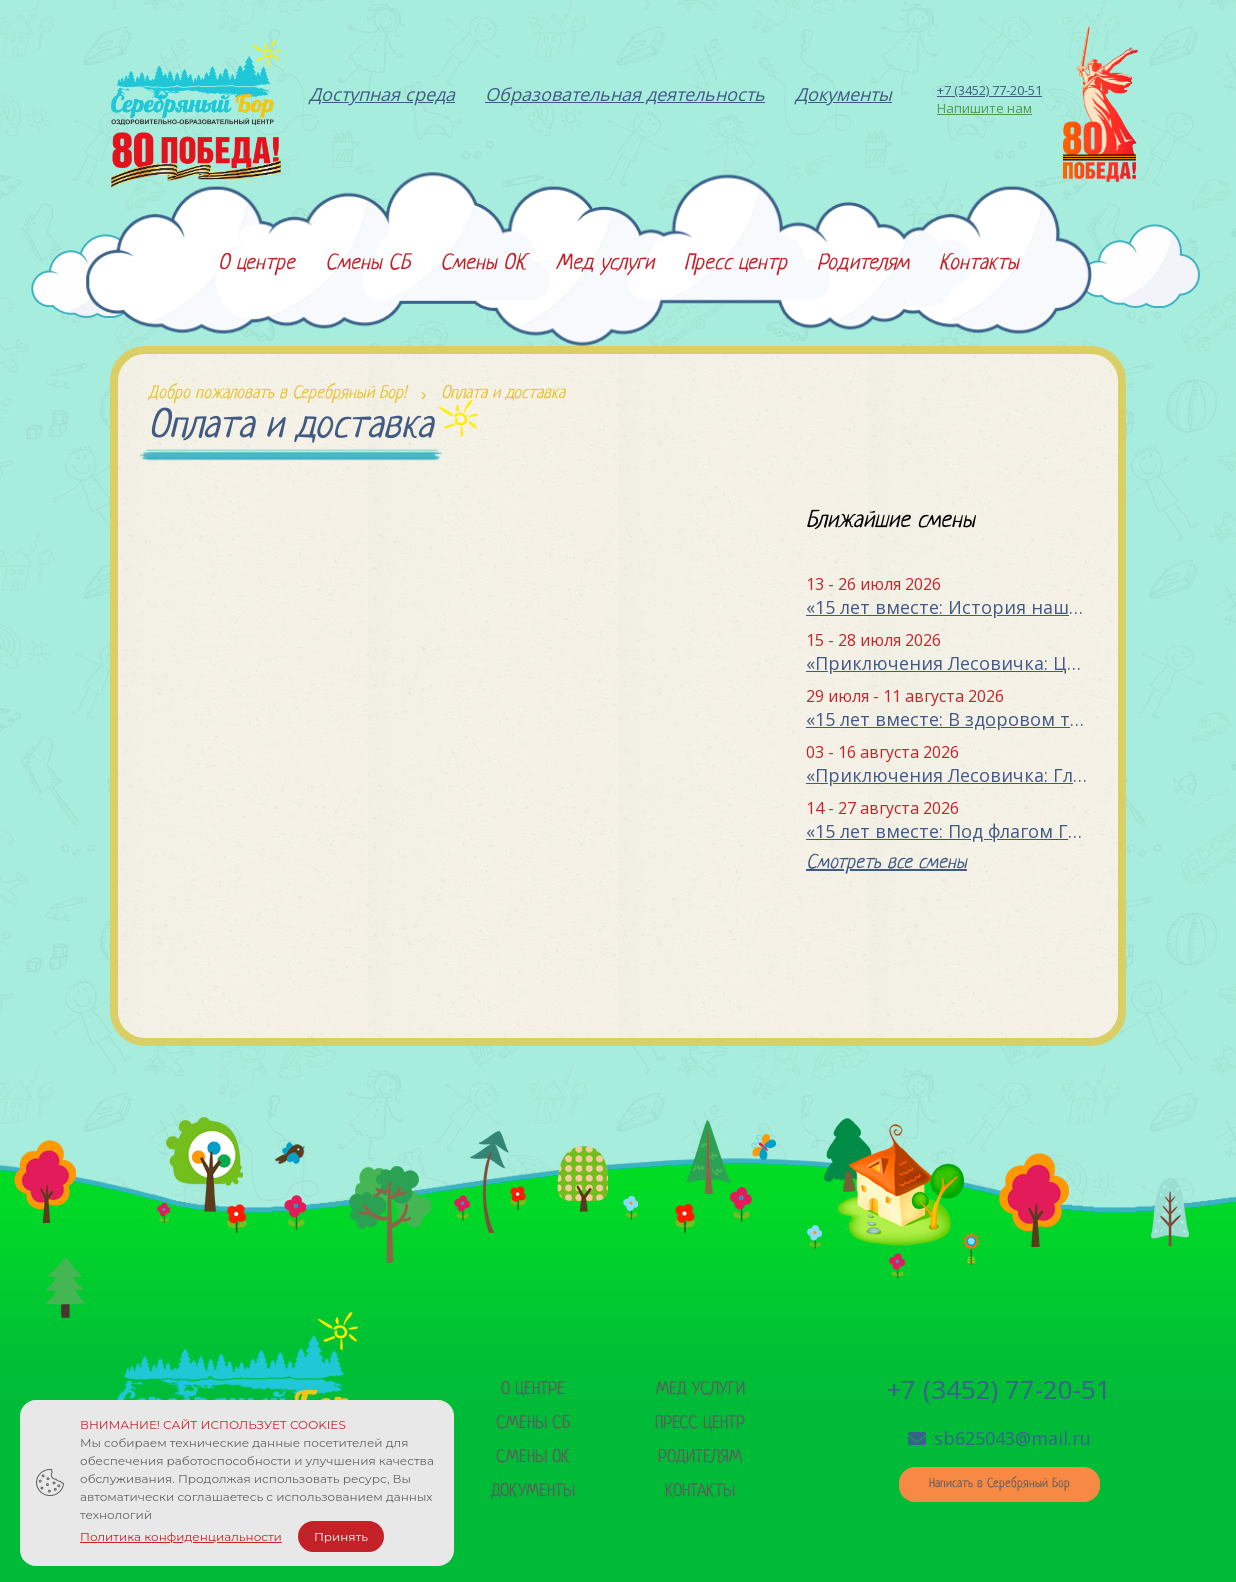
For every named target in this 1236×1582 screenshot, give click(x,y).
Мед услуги (700, 1389)
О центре (533, 1389)
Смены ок (533, 1457)
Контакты (700, 1491)
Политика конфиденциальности (181, 1536)
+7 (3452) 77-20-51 (989, 90)
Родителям (700, 1457)
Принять (341, 1536)
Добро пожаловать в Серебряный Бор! (277, 393)
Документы (533, 1491)
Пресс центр (700, 1423)
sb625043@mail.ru (999, 1438)
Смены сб (533, 1423)
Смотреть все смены (886, 863)
